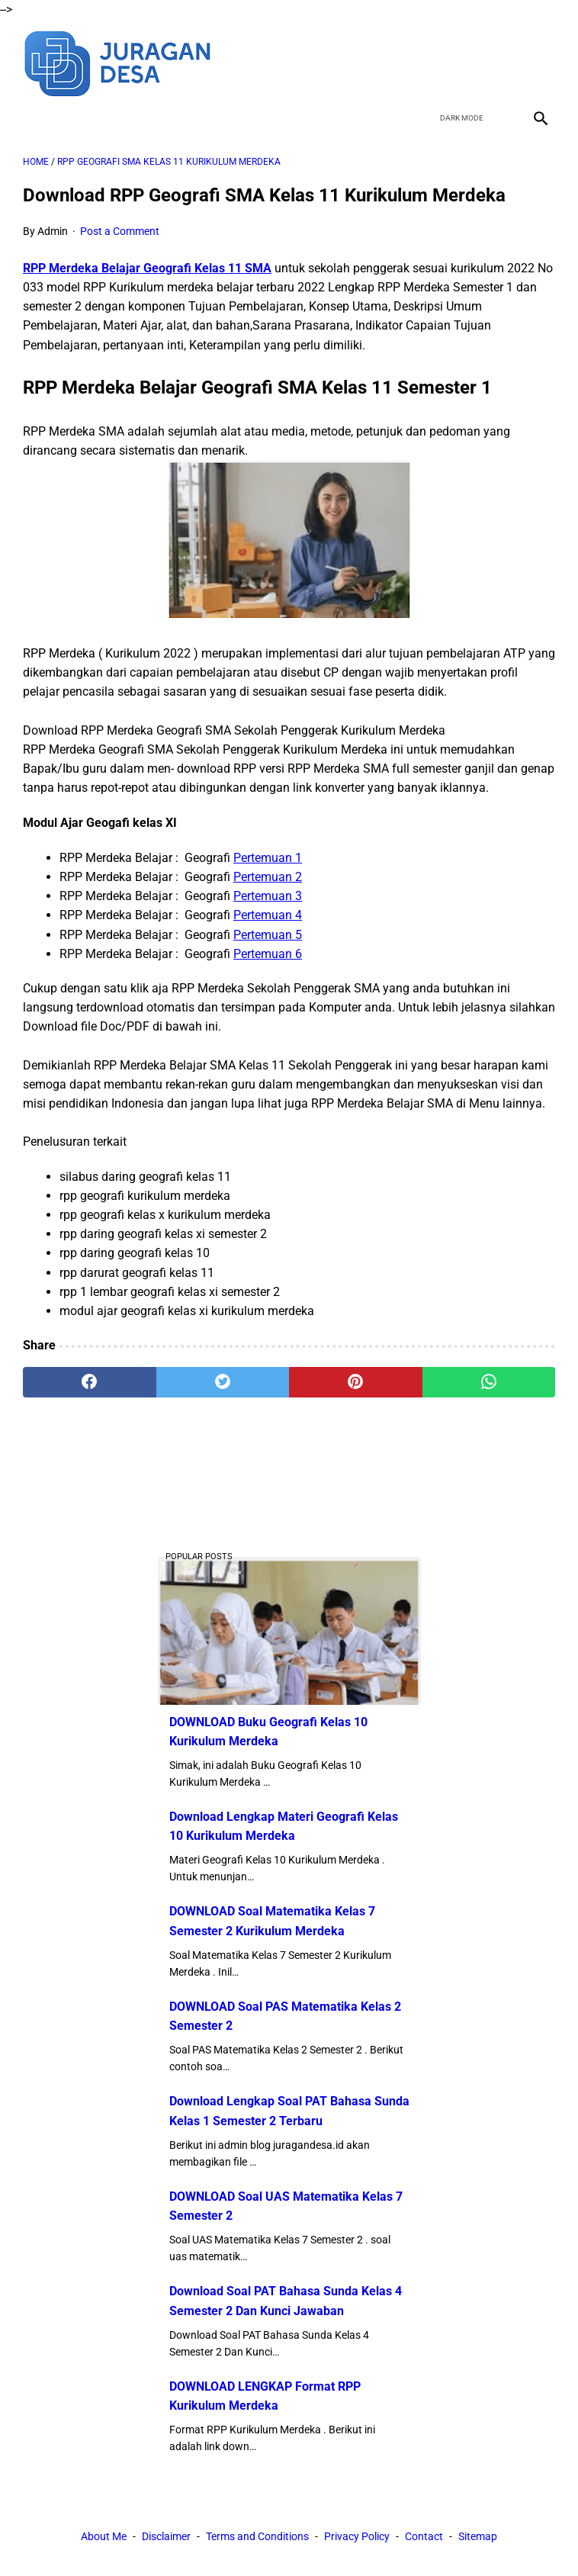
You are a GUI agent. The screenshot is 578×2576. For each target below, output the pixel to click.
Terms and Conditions (257, 2536)
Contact (424, 2536)
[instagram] (538, 62)
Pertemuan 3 (267, 896)
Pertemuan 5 (267, 935)
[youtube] (502, 62)
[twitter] (467, 62)
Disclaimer (166, 2536)
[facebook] (431, 62)
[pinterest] (355, 1382)
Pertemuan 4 (267, 915)
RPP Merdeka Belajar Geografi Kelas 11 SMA (147, 268)
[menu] (32, 118)
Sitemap (477, 2536)
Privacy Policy (357, 2536)
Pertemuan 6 (267, 954)
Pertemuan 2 (267, 877)
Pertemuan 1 (267, 858)
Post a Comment (119, 231)
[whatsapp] (489, 1382)
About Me (104, 2536)
